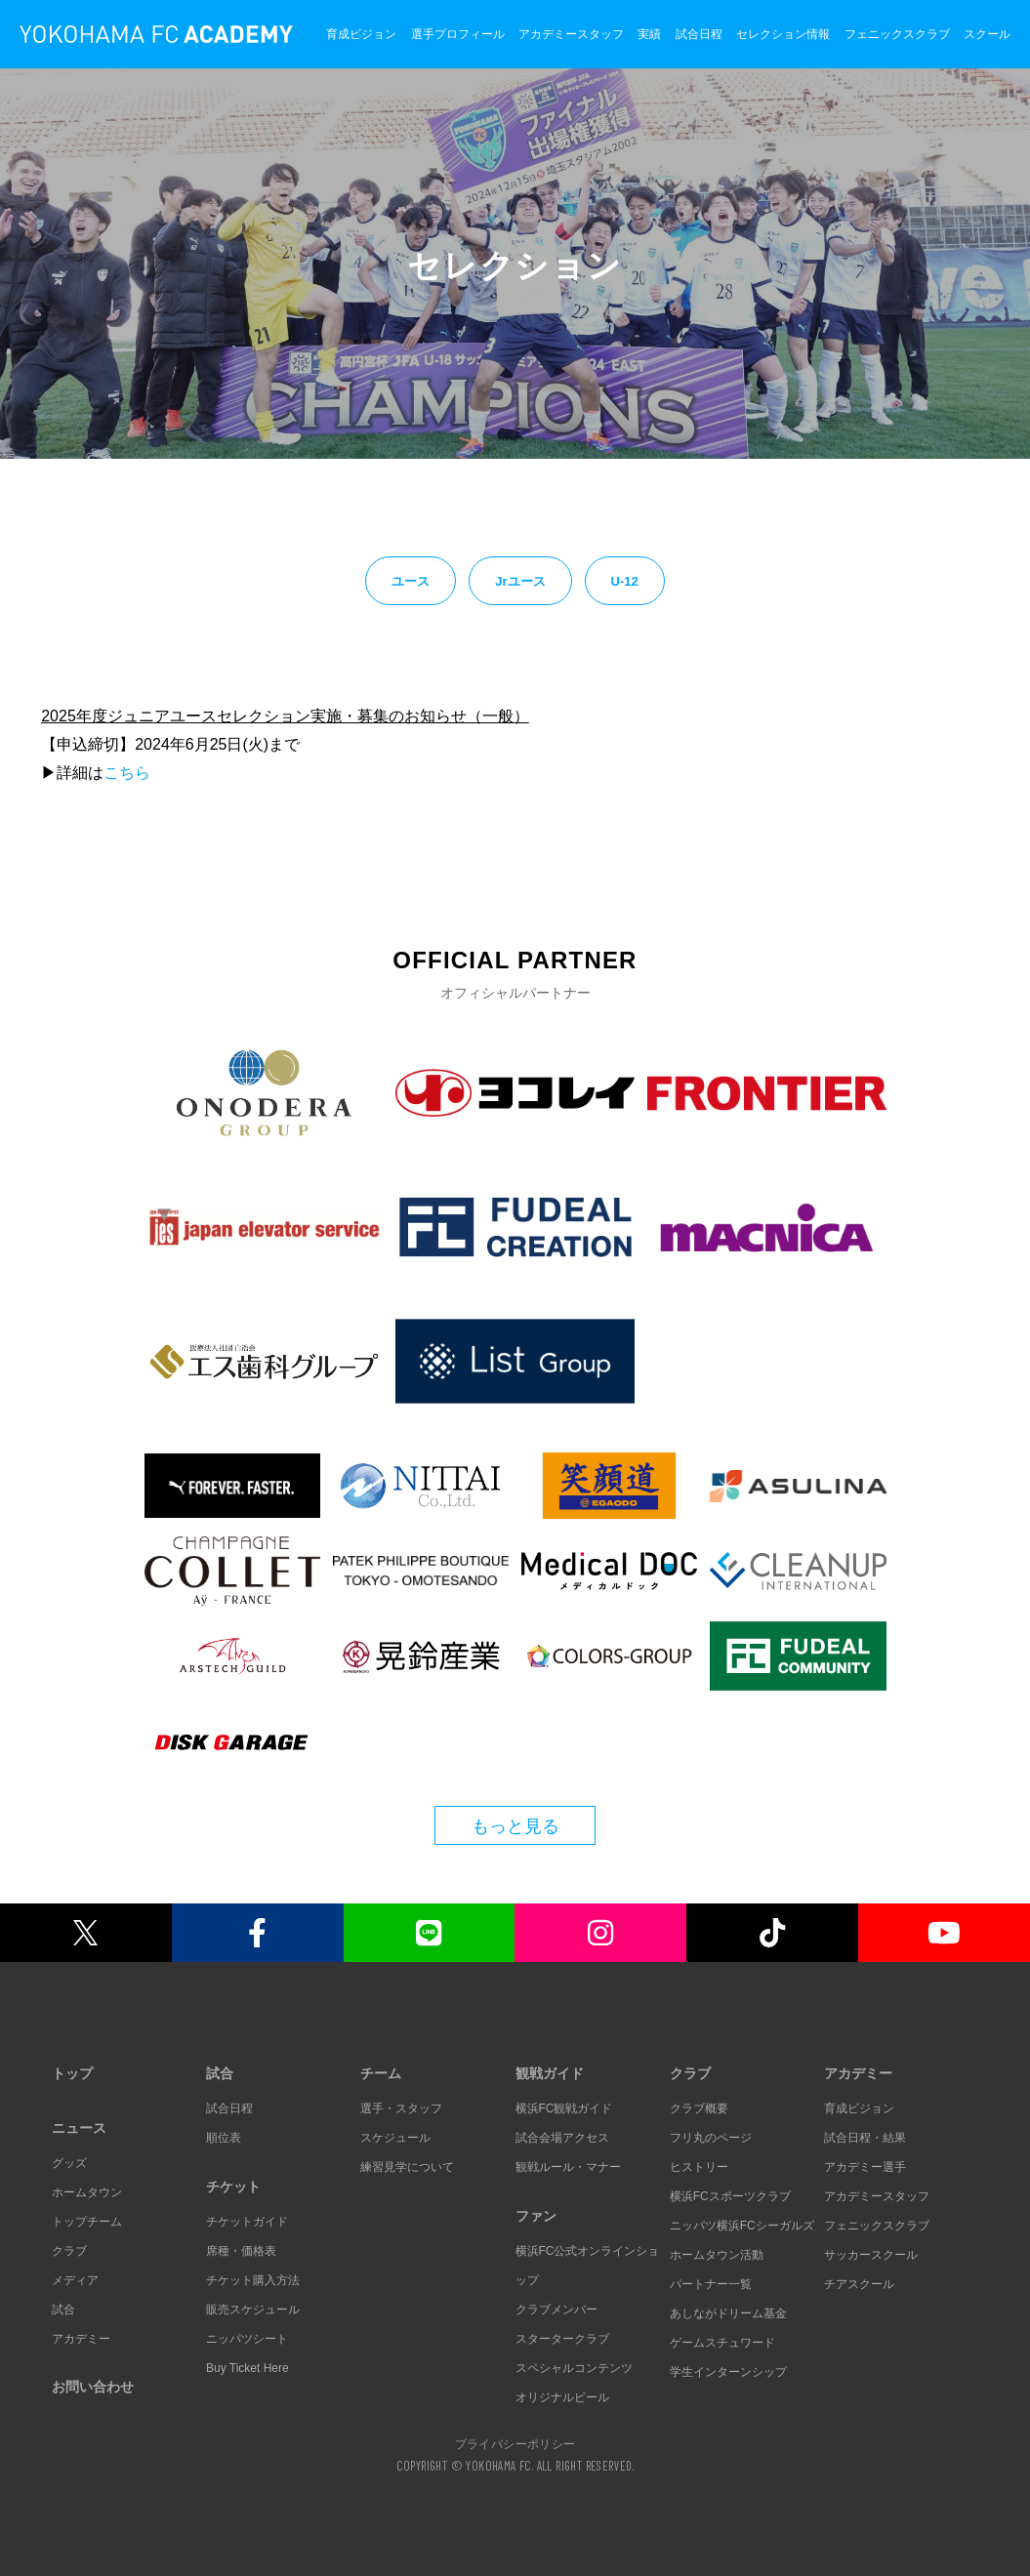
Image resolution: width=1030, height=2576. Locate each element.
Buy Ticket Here (247, 2368)
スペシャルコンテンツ (574, 2368)
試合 (63, 2309)
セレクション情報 (783, 34)
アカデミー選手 (865, 2167)
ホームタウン (87, 2192)
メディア (75, 2280)
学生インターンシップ (728, 2372)
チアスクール (859, 2284)
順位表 (223, 2138)
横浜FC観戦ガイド (564, 2108)
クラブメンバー (556, 2309)
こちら (126, 772)
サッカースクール (871, 2255)
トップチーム (87, 2221)
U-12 (625, 581)
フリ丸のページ (711, 2138)
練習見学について (407, 2167)
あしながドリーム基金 (728, 2313)
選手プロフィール (458, 34)
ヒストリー (699, 2167)
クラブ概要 (699, 2108)
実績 (649, 34)
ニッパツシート (247, 2339)
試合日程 (699, 34)
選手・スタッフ (401, 2108)
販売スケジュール (253, 2309)
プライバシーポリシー (515, 2443)
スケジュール (395, 2138)
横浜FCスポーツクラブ (730, 2196)
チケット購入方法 (253, 2280)
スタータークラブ (562, 2339)
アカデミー (81, 2339)
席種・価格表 (241, 2251)
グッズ (69, 2163)
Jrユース (520, 581)
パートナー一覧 (711, 2284)
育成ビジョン (361, 34)
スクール (987, 34)
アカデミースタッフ (571, 34)
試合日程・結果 (865, 2138)
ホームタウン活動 (716, 2255)
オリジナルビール (562, 2397)
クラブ (69, 2251)
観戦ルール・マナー (568, 2167)
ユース (410, 581)
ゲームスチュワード (722, 2343)
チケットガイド (247, 2221)
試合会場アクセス (562, 2138)
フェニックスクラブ (897, 34)
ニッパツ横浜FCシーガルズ (742, 2225)
